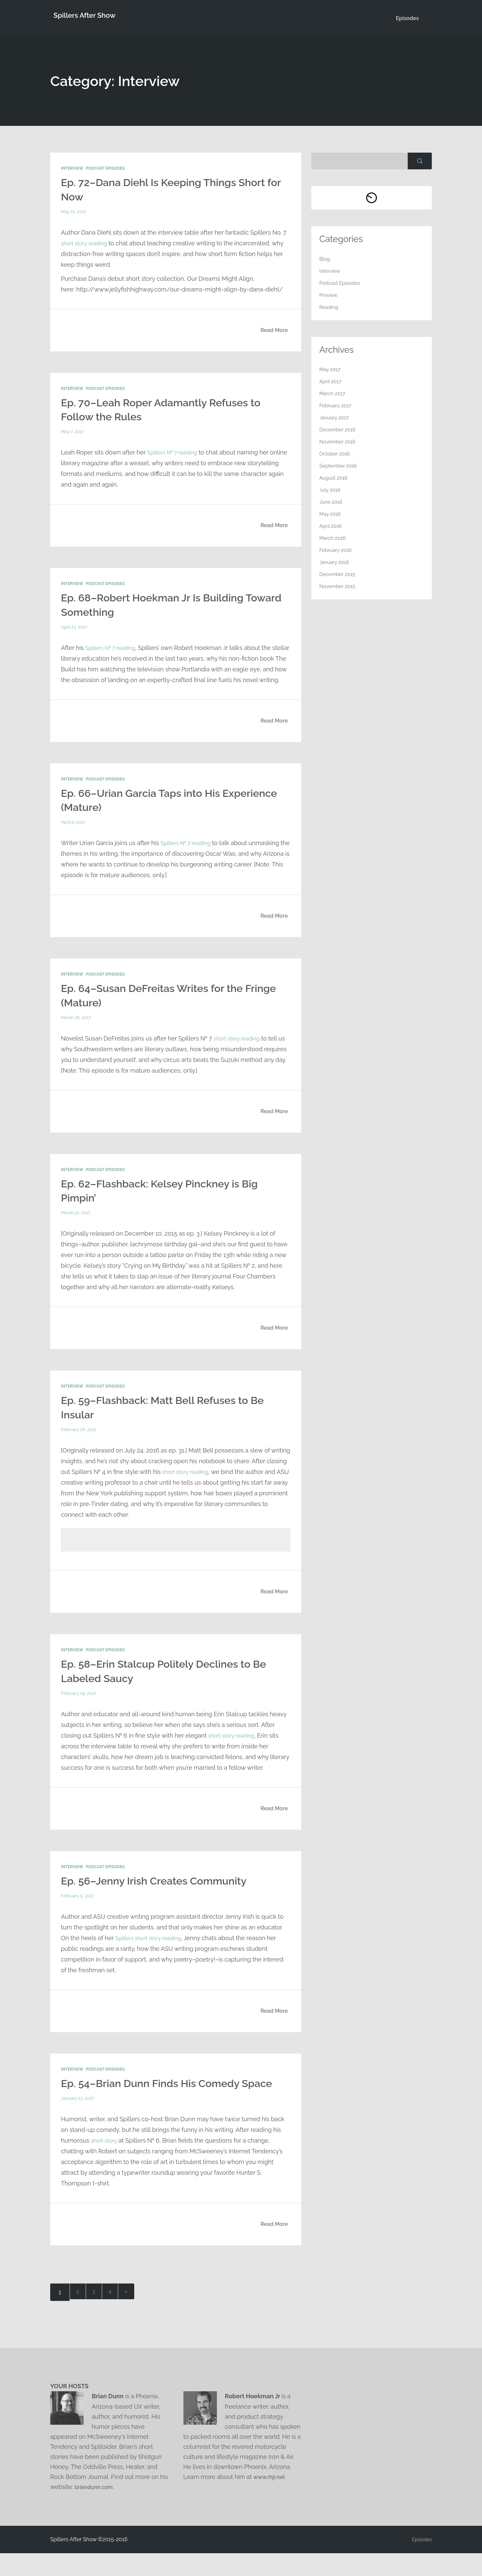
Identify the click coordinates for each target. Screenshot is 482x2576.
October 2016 (335, 454)
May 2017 (330, 369)
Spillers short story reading (152, 1947)
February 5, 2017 (78, 1905)
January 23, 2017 (78, 2122)
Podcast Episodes (105, 168)
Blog (325, 259)
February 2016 (336, 550)
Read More (274, 330)
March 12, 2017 (76, 1223)
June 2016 (331, 502)
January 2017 (335, 418)
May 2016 (330, 514)
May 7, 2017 (73, 431)
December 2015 (338, 574)
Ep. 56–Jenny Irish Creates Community (163, 1890)
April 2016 (331, 526)
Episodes (407, 18)
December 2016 (338, 430)
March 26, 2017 (77, 1027)
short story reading (87, 243)
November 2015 (338, 586)
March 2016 (333, 538)
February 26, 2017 (80, 1439)
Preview (329, 295)
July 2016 (330, 490)
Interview (72, 168)
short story (105, 2163)
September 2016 (339, 466)
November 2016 (338, 442)
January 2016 (335, 562)
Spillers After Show (86, 18)
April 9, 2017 (74, 832)
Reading (329, 307)
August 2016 (334, 478)
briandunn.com (96, 2509)
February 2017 (336, 406)
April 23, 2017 (75, 627)
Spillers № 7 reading (175, 452)
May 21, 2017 (74, 212)
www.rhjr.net (271, 2499)
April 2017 (331, 382)
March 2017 (333, 394)
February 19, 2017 (79, 1703)
